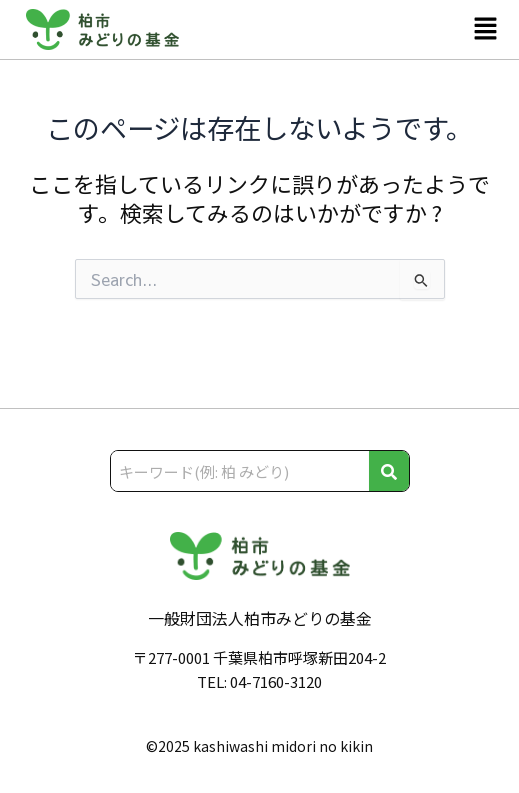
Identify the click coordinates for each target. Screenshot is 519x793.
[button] (486, 29)
